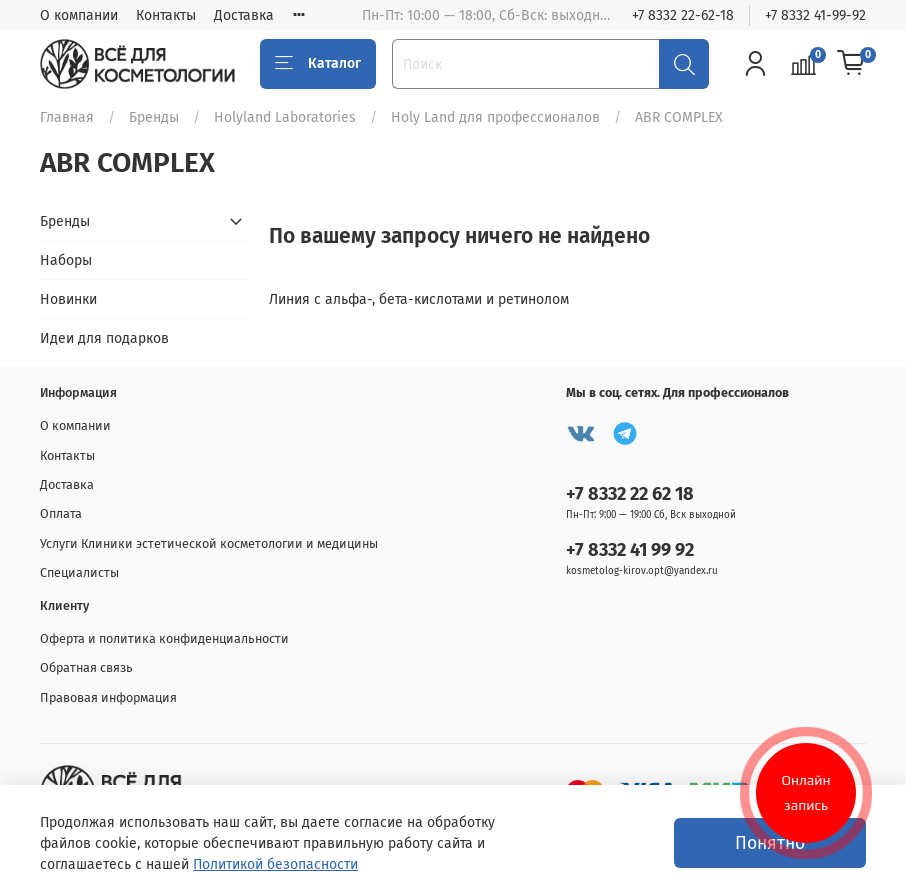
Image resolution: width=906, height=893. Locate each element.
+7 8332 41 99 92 (630, 550)
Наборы (66, 260)
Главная (67, 117)
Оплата (61, 513)
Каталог (318, 64)
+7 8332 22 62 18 (630, 494)
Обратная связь (86, 667)
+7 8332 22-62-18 (683, 15)
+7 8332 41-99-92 (815, 15)
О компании (79, 15)
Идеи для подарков (104, 338)
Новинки (68, 299)
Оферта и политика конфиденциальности (164, 638)
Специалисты (79, 572)
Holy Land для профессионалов (495, 117)
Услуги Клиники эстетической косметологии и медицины (209, 543)
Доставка (244, 15)
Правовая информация (108, 697)
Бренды (154, 117)
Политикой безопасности (275, 864)
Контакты (166, 15)
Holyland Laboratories (285, 117)
